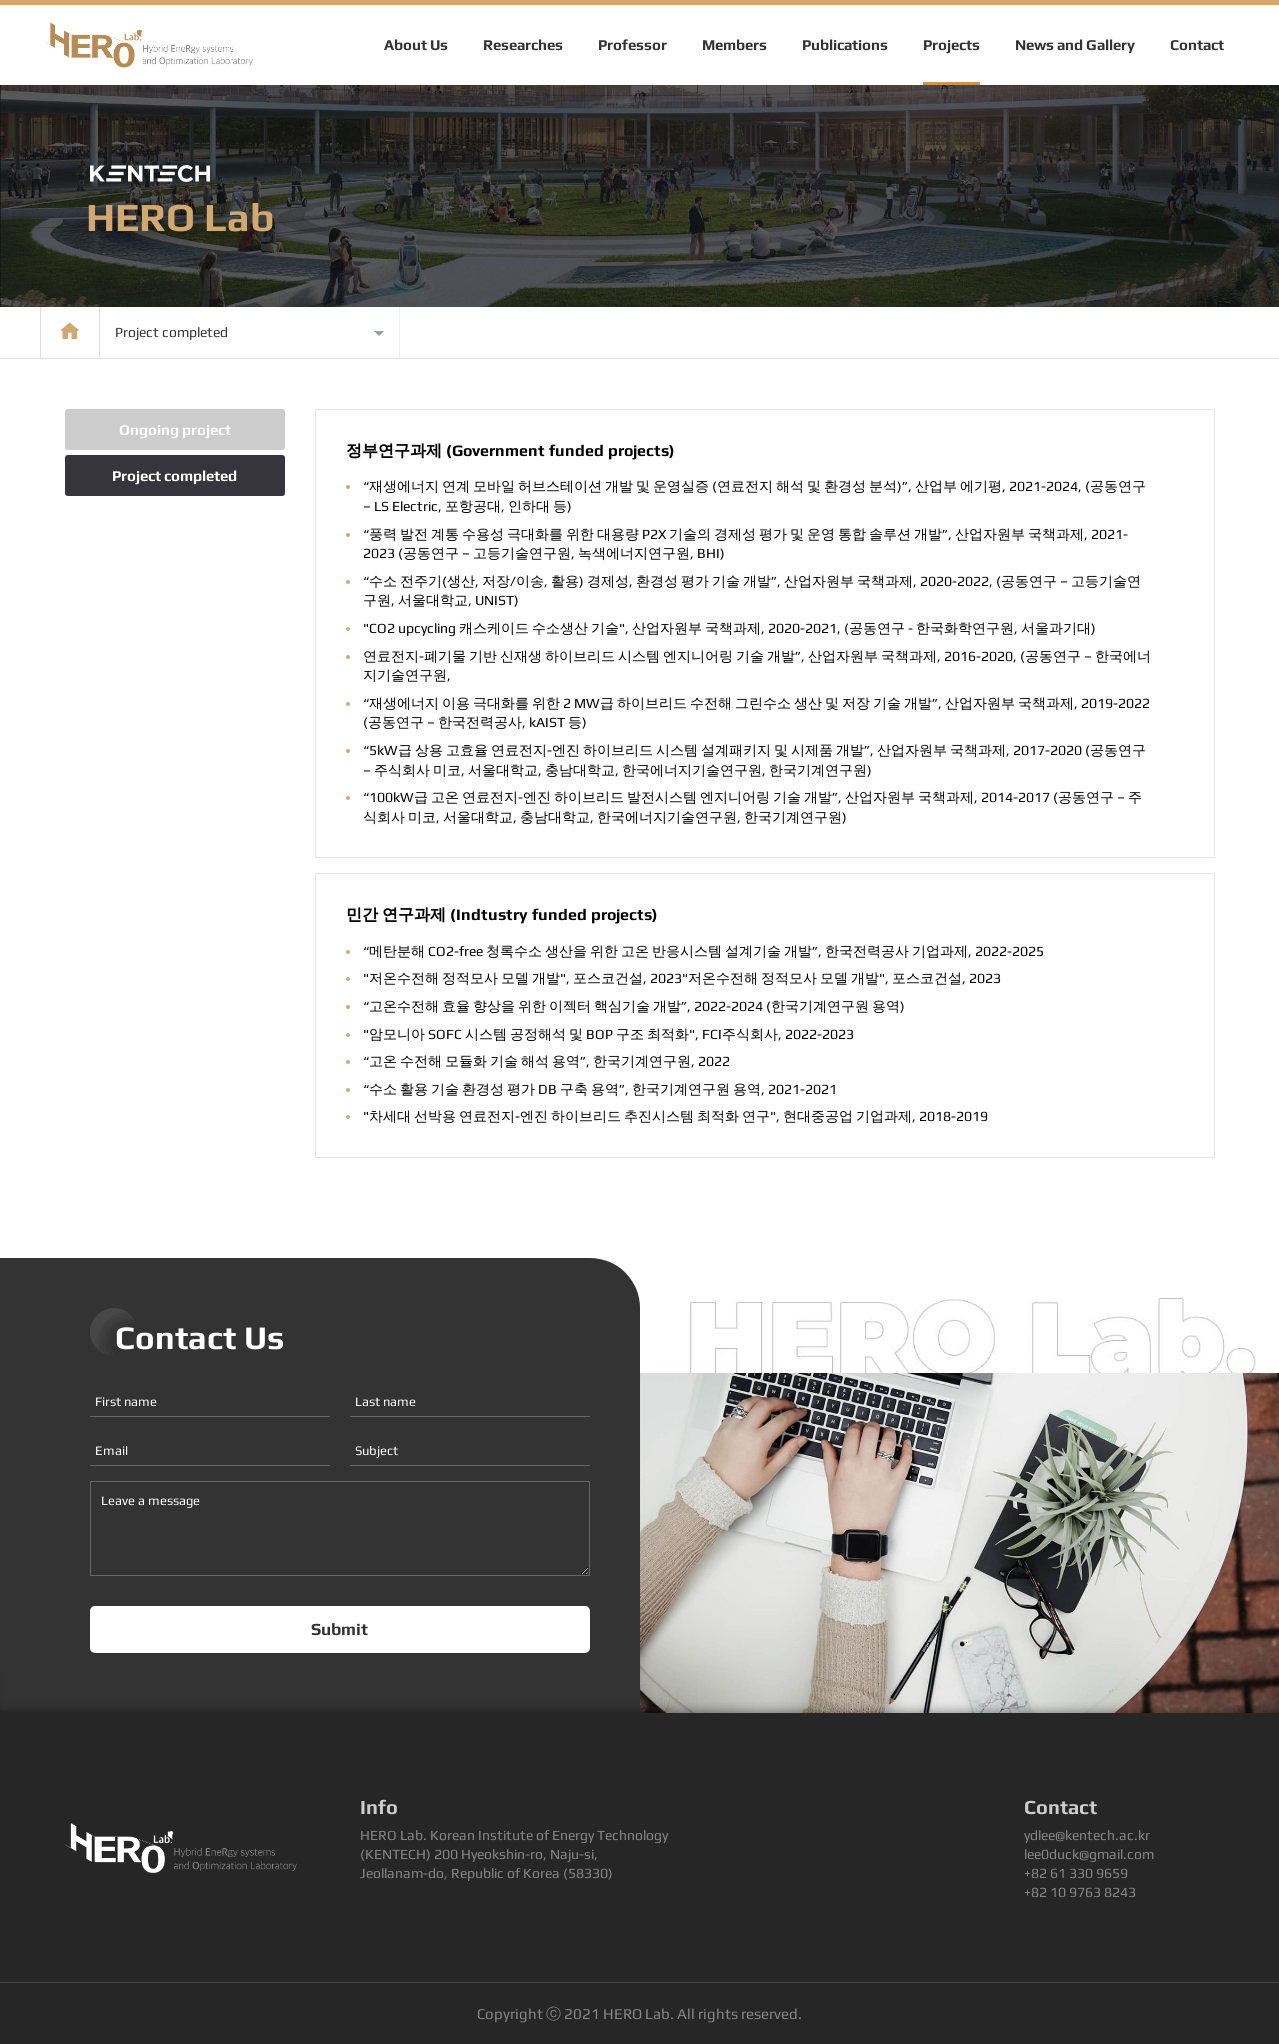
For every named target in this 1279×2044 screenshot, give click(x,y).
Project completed (174, 475)
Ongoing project (175, 429)
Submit (339, 1629)
